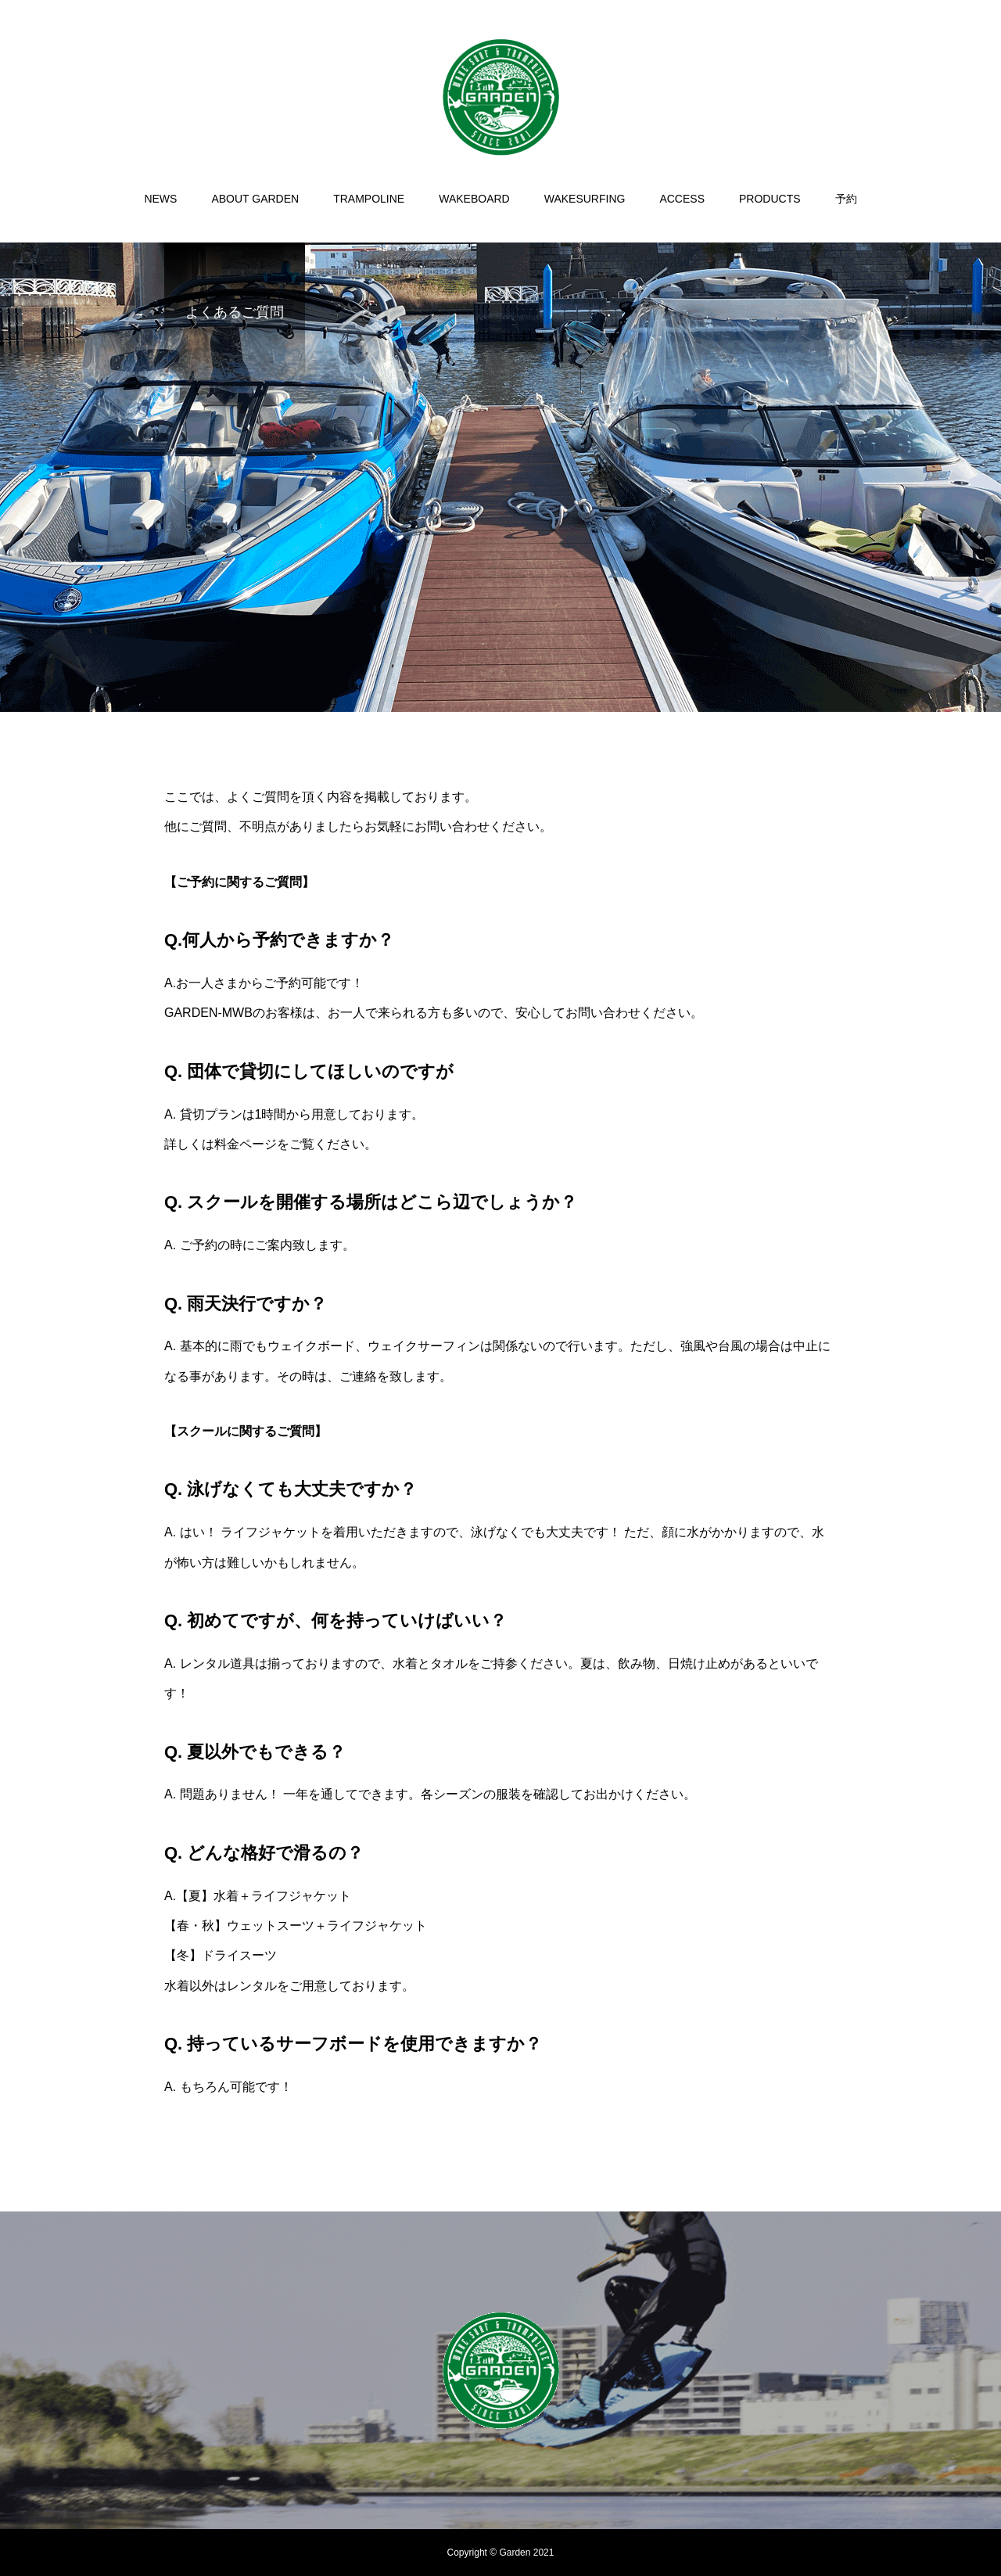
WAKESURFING (585, 198)
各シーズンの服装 (471, 1794)
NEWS (160, 198)
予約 (846, 198)
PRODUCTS (770, 198)
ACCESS (682, 198)
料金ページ (245, 1144)
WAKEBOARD (474, 198)
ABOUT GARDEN (255, 198)
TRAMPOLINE (368, 198)
